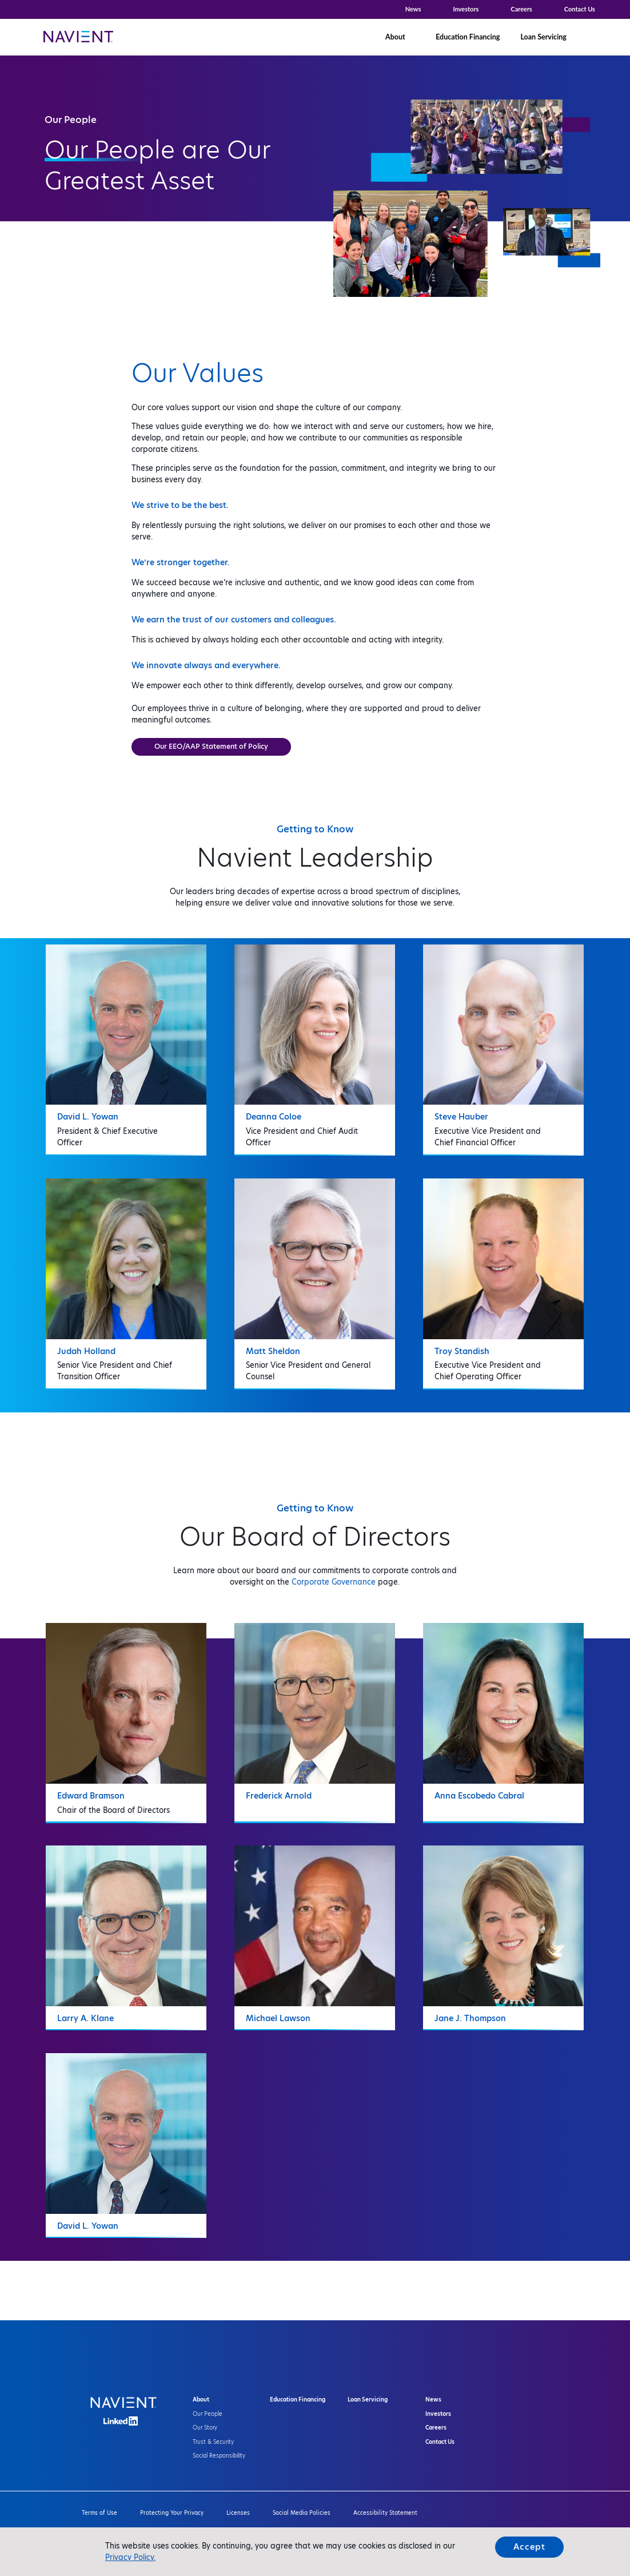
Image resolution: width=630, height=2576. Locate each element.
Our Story (205, 2427)
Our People (207, 2414)
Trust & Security (213, 2442)
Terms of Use (99, 2513)
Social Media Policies (301, 2513)
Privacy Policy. (130, 2557)
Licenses (238, 2513)
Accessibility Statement (385, 2513)
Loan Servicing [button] (543, 37)
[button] (594, 36)
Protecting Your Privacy (172, 2513)
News (413, 9)
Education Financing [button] (468, 37)
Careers (521, 9)
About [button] (395, 37)
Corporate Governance (334, 1582)
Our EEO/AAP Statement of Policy (211, 746)
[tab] (126, 1046)
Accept (529, 2547)
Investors (466, 9)
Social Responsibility (219, 2455)
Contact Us (579, 9)
